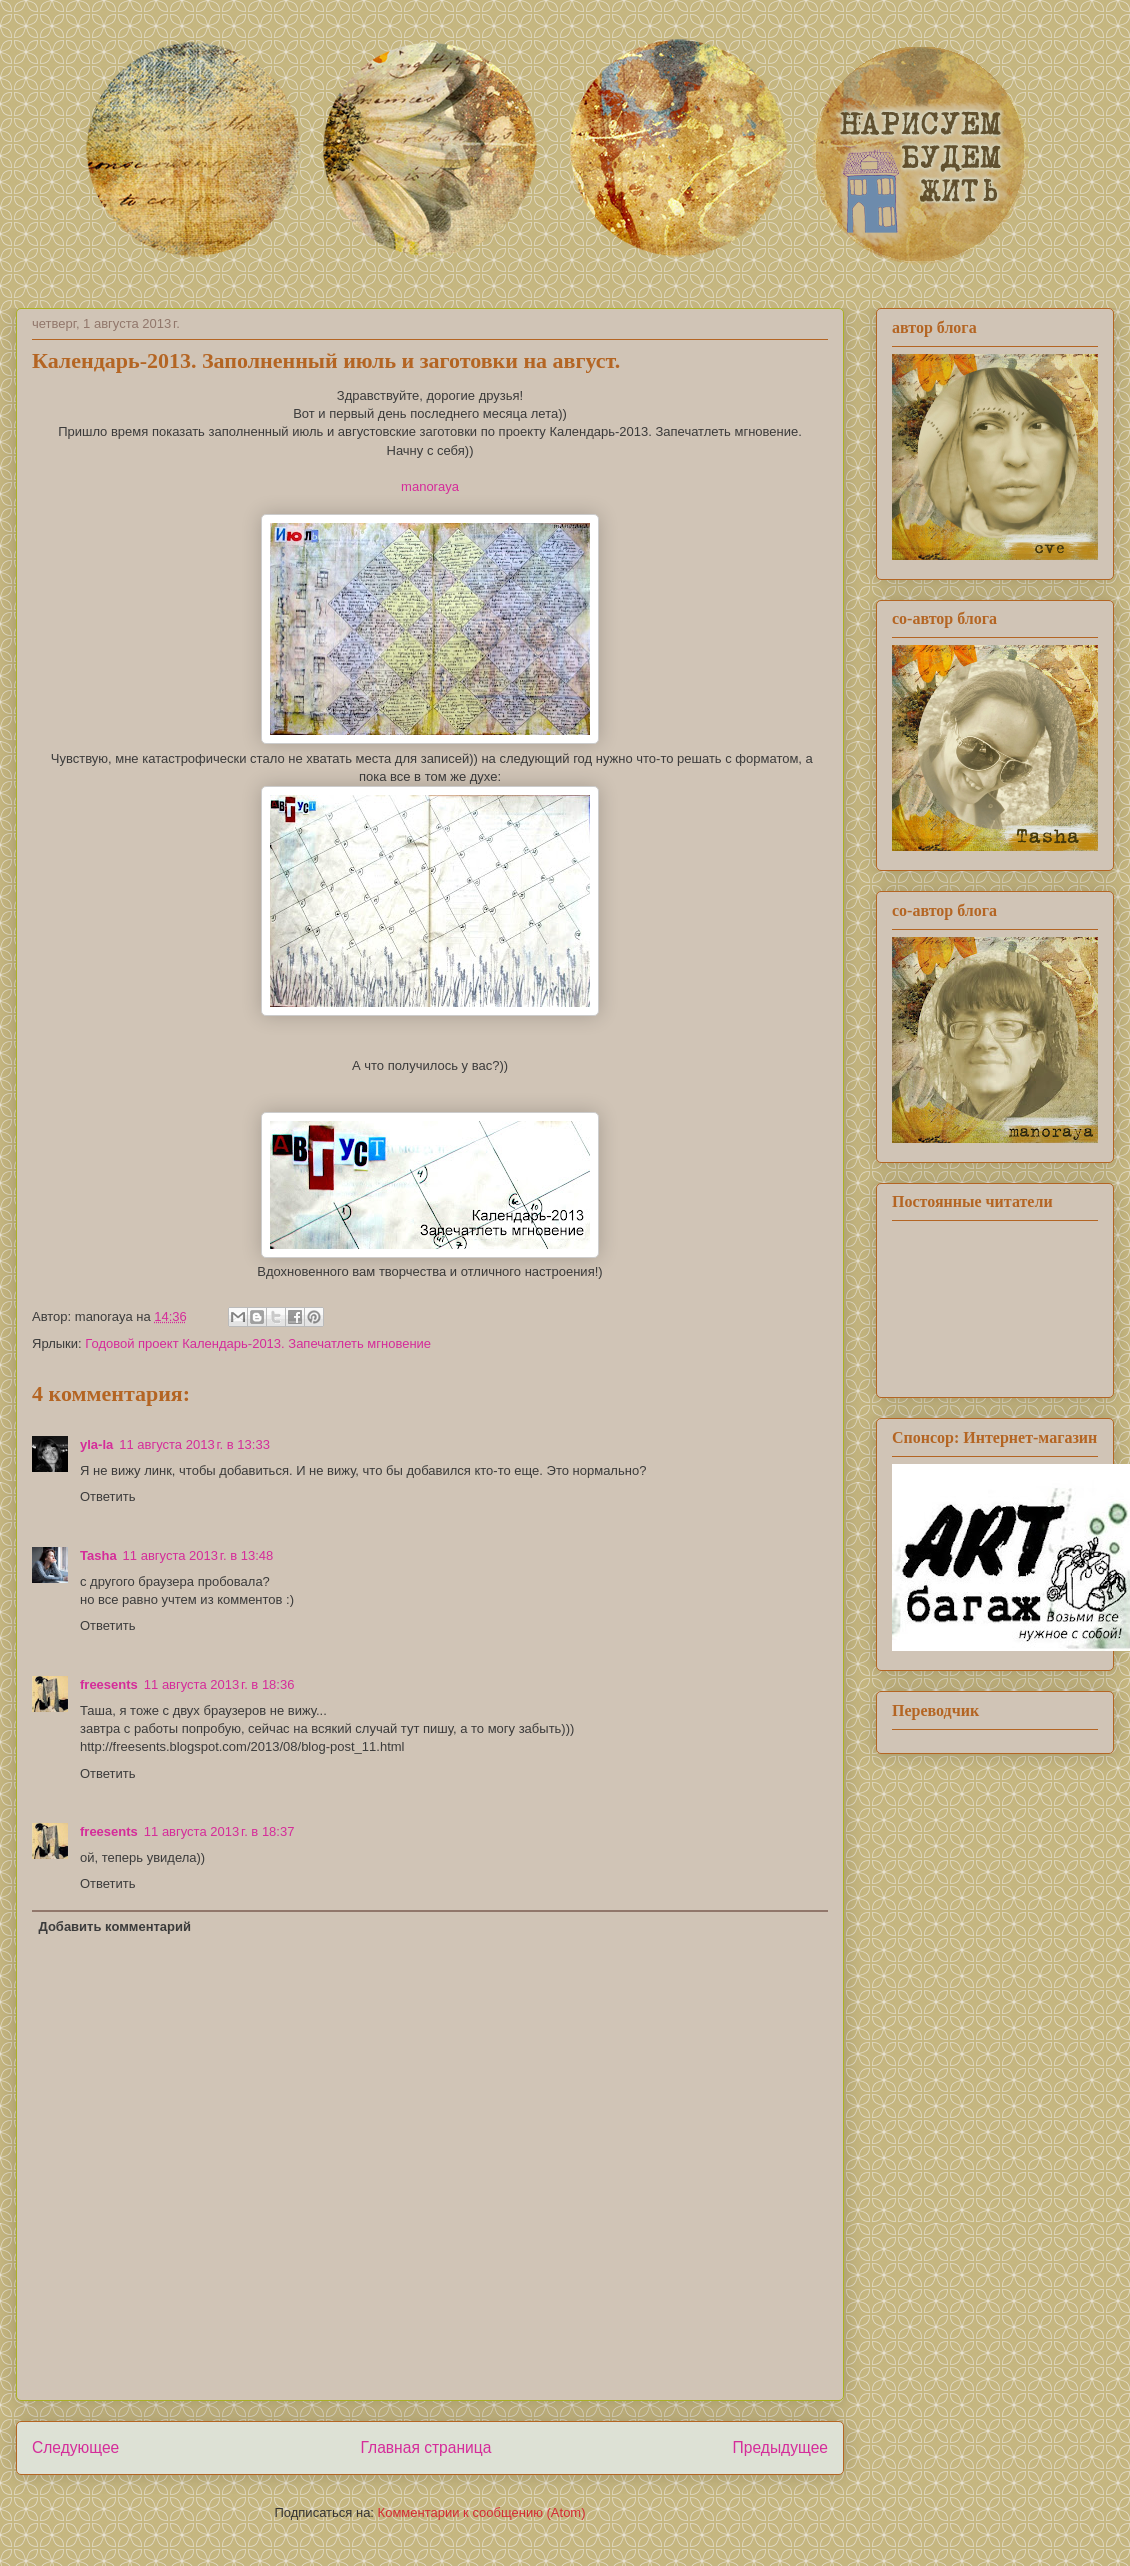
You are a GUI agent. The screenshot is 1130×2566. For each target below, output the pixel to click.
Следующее (75, 2447)
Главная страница (425, 2447)
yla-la (96, 1444)
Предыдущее (780, 2447)
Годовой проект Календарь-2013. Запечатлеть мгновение (258, 1343)
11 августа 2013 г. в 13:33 (194, 1444)
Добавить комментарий (115, 1926)
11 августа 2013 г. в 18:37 (219, 1831)
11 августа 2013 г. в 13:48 (198, 1555)
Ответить (108, 1496)
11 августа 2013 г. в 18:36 (219, 1684)
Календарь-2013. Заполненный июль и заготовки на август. (326, 360)
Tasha (98, 1555)
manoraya (430, 486)
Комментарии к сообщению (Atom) (482, 2512)
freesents (109, 1684)
